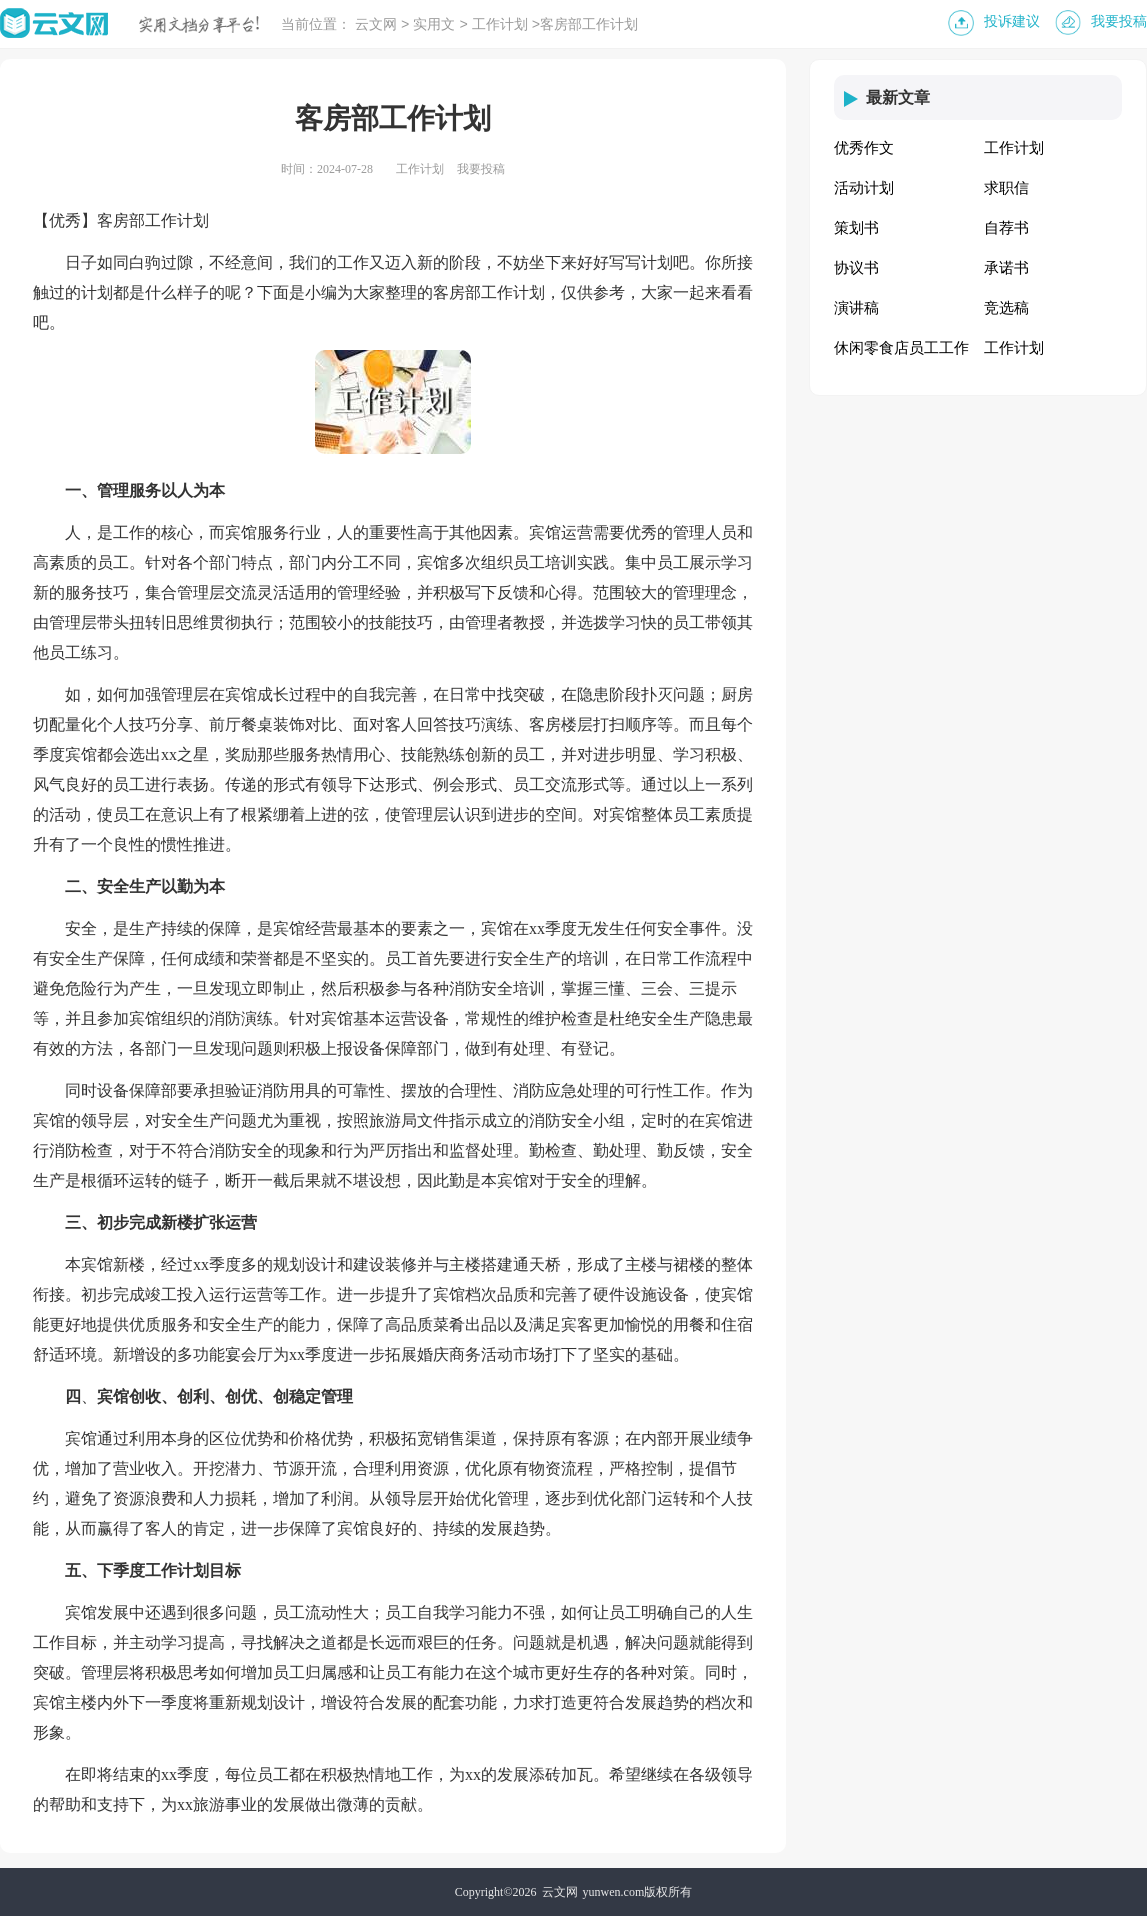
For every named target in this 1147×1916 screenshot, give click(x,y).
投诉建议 (1012, 21)
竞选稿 (1006, 308)
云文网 (376, 25)
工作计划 (500, 25)
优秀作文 (864, 148)
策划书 (856, 228)
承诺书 (1006, 268)
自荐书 (1006, 228)
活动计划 (864, 188)
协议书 (856, 268)
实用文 (434, 25)
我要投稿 (1119, 21)
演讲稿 (856, 308)
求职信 (1006, 188)
